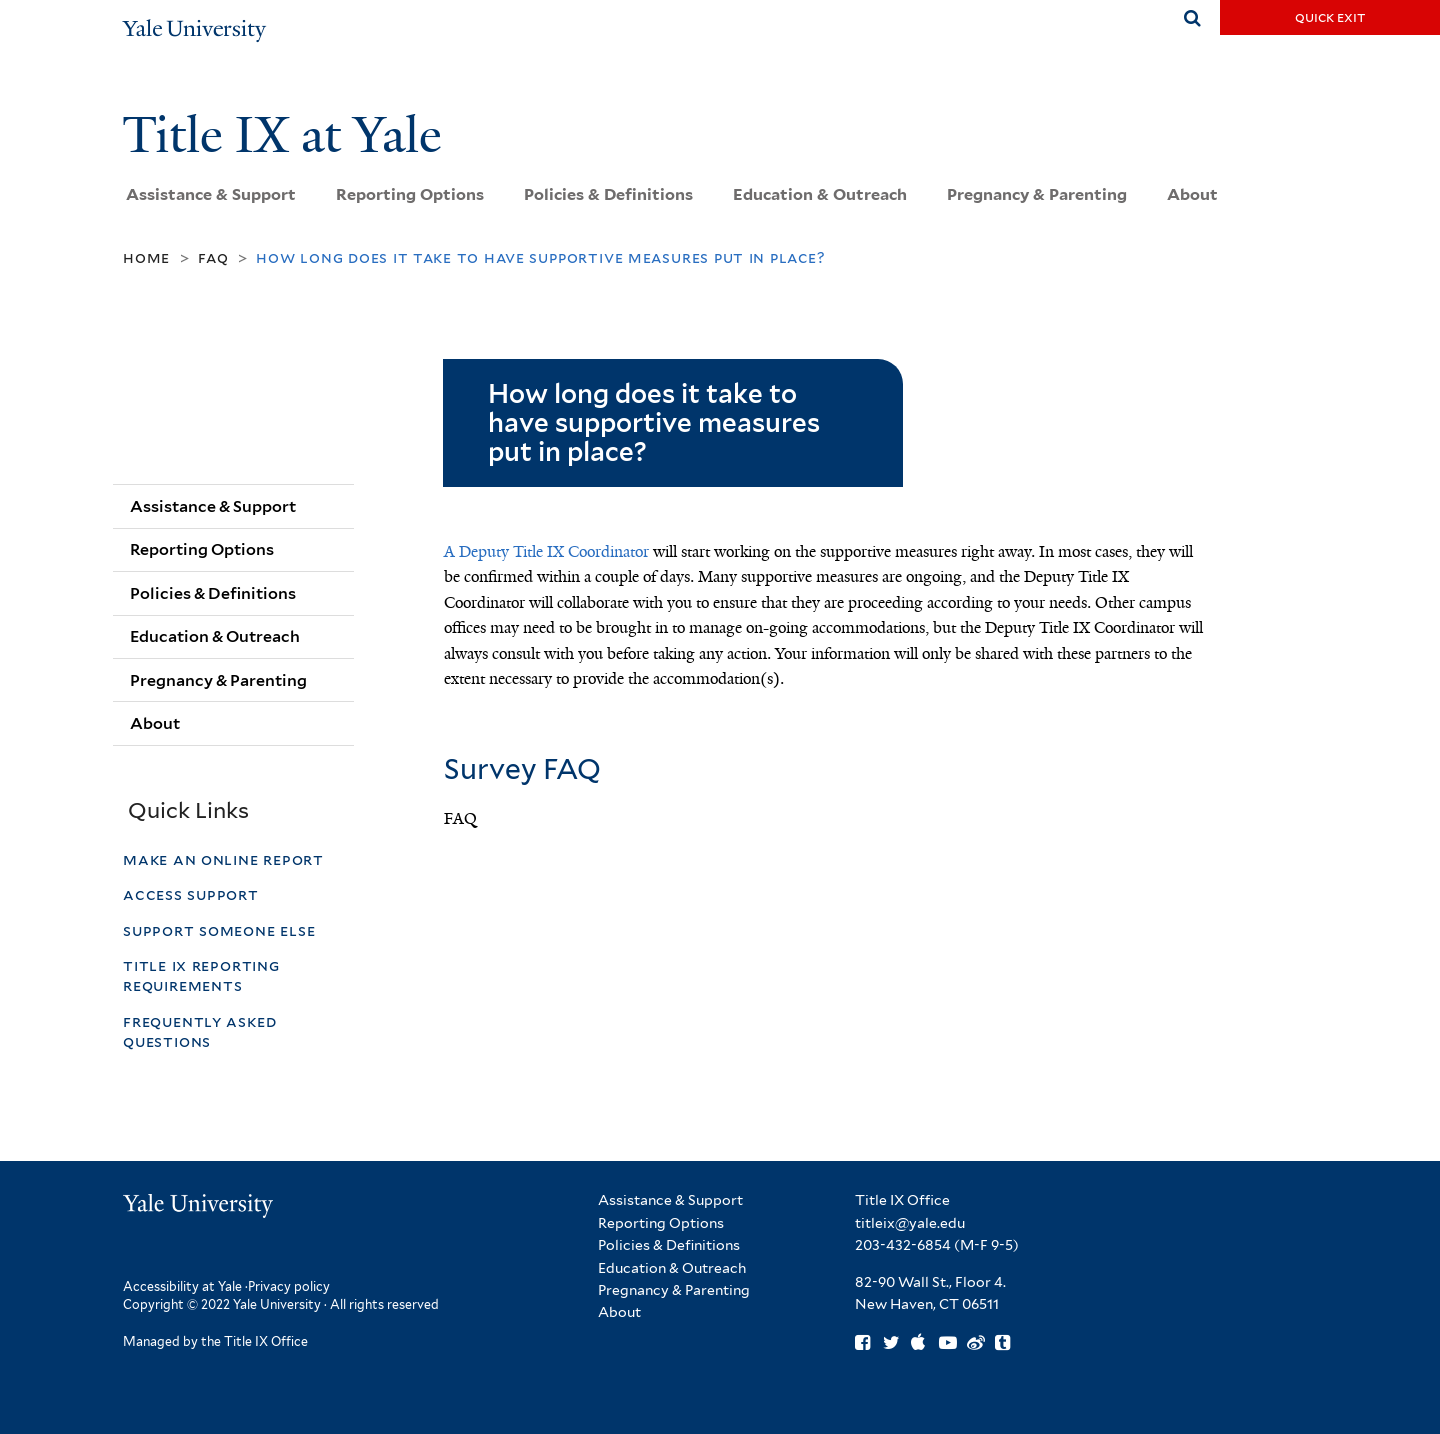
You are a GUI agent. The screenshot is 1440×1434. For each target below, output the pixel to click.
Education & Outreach (820, 194)
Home (146, 257)
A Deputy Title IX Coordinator (546, 551)
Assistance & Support (211, 194)
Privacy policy (289, 1286)
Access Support (193, 894)
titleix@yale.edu (910, 1223)
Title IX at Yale (288, 135)
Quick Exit (1330, 17)
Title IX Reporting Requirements (201, 975)
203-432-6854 (903, 1245)
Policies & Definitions (608, 194)
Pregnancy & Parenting (1037, 194)
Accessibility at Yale (182, 1286)
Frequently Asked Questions (199, 1031)
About (1192, 194)
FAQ (213, 257)
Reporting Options (410, 194)
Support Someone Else (219, 930)
